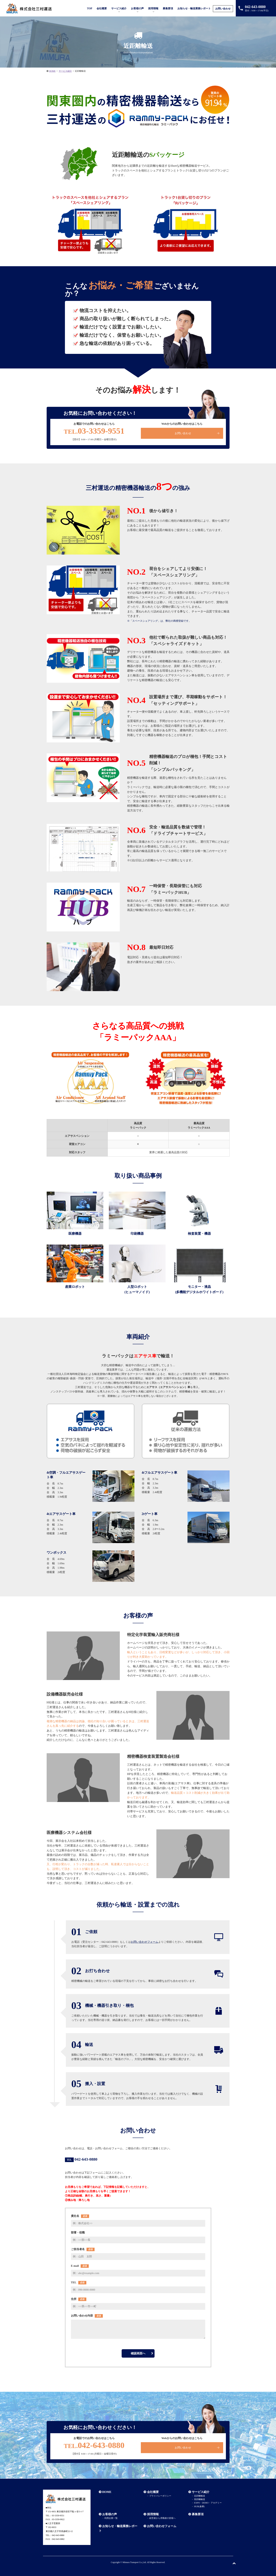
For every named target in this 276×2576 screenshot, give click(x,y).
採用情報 (153, 2514)
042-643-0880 (81, 2159)
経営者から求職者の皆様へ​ (162, 2518)
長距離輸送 (199, 2499)
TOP (89, 8)
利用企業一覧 (111, 2518)
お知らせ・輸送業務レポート (194, 8)
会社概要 (153, 2491)
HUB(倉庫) (199, 2506)
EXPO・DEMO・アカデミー (208, 2503)
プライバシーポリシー (160, 2496)
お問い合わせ (223, 8)
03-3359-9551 (94, 430)
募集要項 (168, 8)
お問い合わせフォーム (144, 1941)
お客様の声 (137, 8)
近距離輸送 (199, 2496)
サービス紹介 (200, 2491)
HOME (107, 2491)
